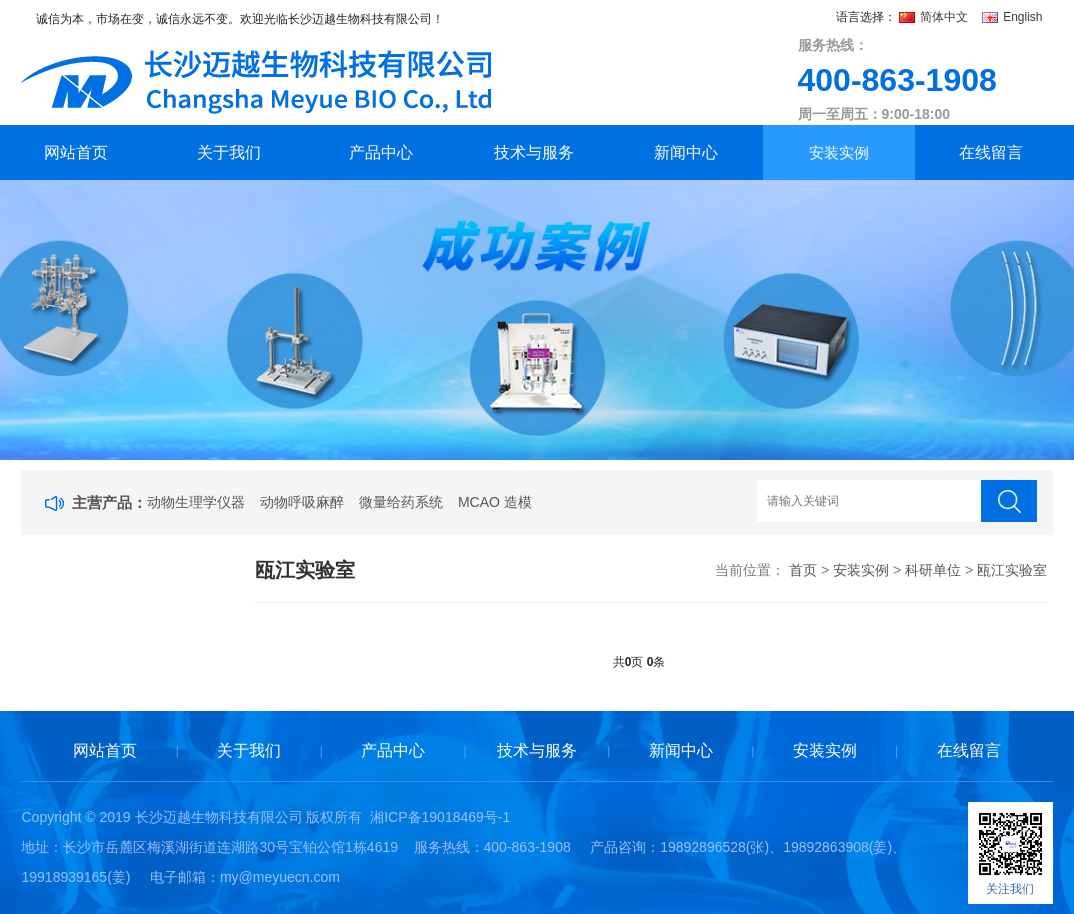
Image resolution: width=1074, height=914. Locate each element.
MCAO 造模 (495, 502)
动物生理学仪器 (196, 502)
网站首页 (76, 152)
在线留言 (991, 152)
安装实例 (839, 152)
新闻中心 (686, 152)
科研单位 (933, 570)
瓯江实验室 (1012, 570)
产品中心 (381, 152)
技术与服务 (534, 152)
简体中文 (935, 17)
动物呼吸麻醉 (302, 502)
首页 (803, 570)
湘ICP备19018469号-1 (440, 817)
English (1012, 17)
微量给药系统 (401, 502)
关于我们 (229, 152)
